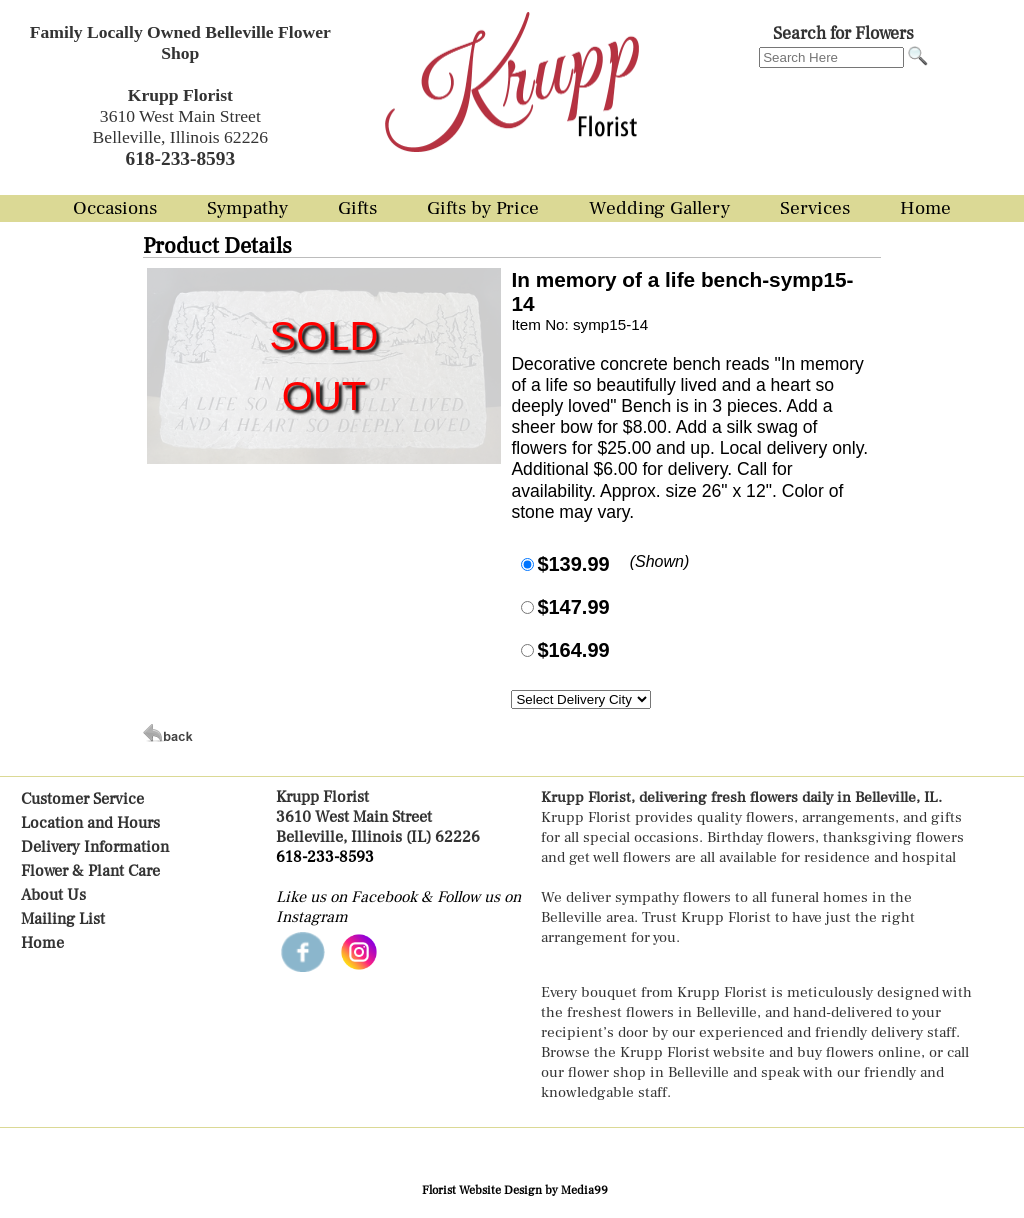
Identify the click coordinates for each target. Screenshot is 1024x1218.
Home (42, 943)
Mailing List (63, 919)
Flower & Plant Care (90, 871)
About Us (53, 895)
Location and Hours (90, 823)
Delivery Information (95, 847)
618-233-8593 (325, 857)
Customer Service (82, 799)
